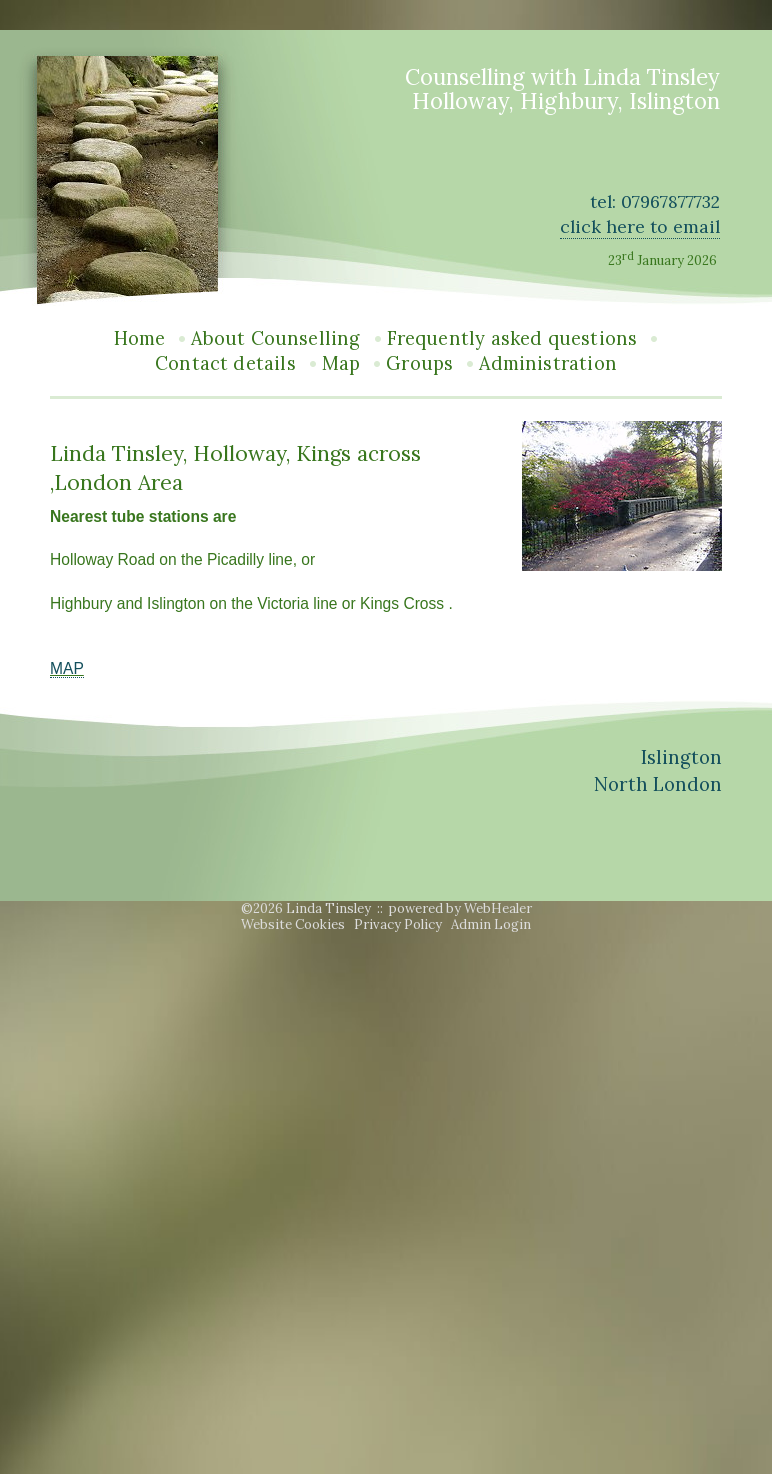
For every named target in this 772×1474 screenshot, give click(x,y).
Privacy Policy (398, 924)
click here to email (640, 226)
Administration (548, 363)
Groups (419, 363)
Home (140, 338)
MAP (67, 668)
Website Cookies (293, 924)
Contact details (225, 363)
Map (341, 363)
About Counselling (275, 338)
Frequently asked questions (512, 338)
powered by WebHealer (460, 908)
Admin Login (491, 924)
